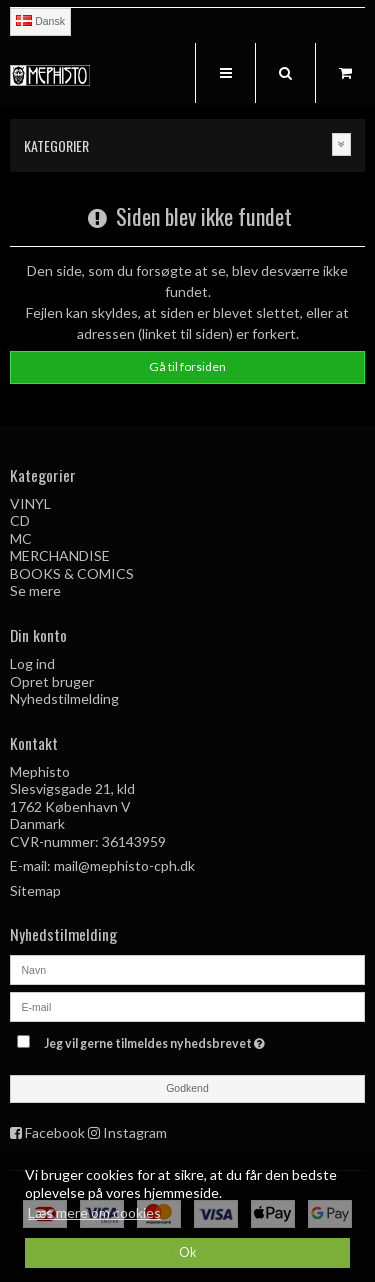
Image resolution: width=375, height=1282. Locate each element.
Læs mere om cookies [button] (94, 1212)
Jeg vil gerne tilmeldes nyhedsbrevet (176, 1040)
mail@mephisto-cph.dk (124, 865)
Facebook (55, 1132)
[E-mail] (187, 1004)
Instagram (135, 1132)
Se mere (35, 590)
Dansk (40, 21)
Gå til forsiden (187, 366)
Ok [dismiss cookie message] (188, 1252)
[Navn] (187, 967)
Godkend (187, 1088)
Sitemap (35, 890)
